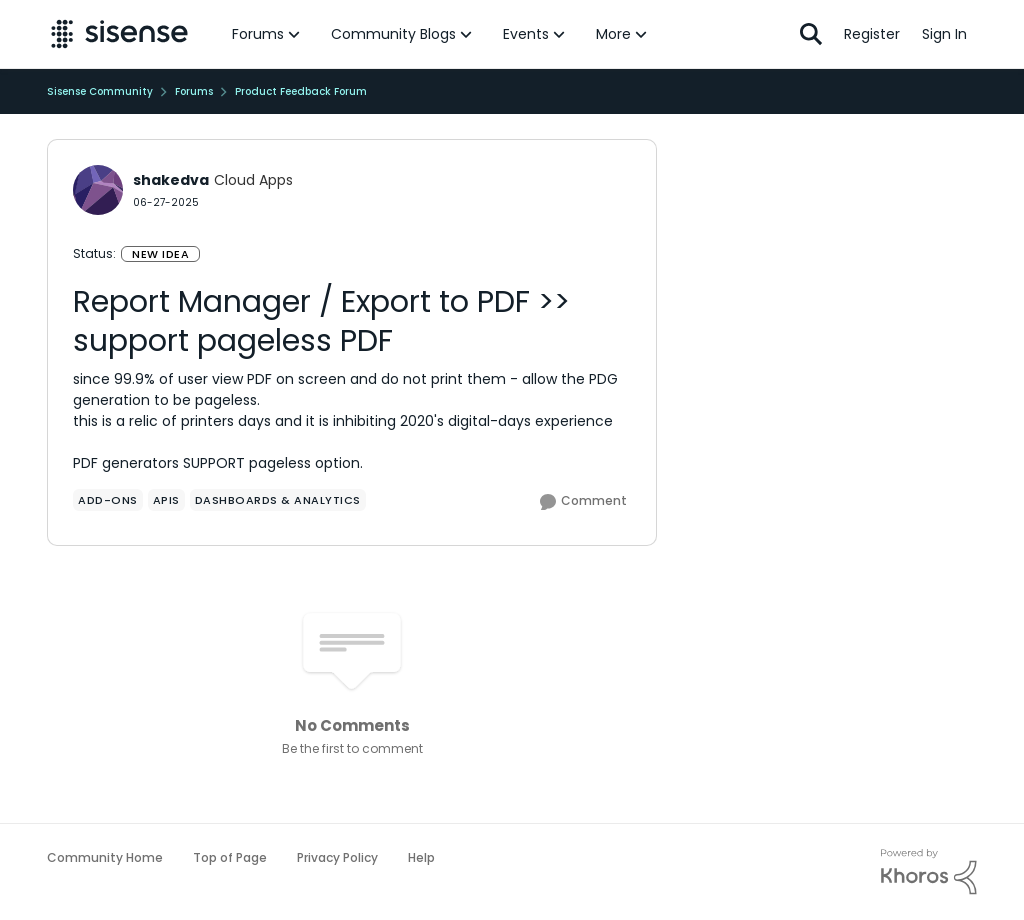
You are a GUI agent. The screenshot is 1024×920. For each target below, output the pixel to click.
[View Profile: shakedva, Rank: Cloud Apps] (98, 190)
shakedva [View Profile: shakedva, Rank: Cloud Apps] (171, 180)
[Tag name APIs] (166, 500)
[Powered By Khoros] (929, 872)
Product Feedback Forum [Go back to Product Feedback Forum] (301, 91)
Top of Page (230, 857)
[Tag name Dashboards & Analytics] (278, 500)
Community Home (105, 857)
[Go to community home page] (119, 34)
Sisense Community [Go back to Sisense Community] (100, 91)
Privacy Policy (337, 857)
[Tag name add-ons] (108, 500)
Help (421, 857)
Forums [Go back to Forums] (194, 91)
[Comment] (583, 502)
